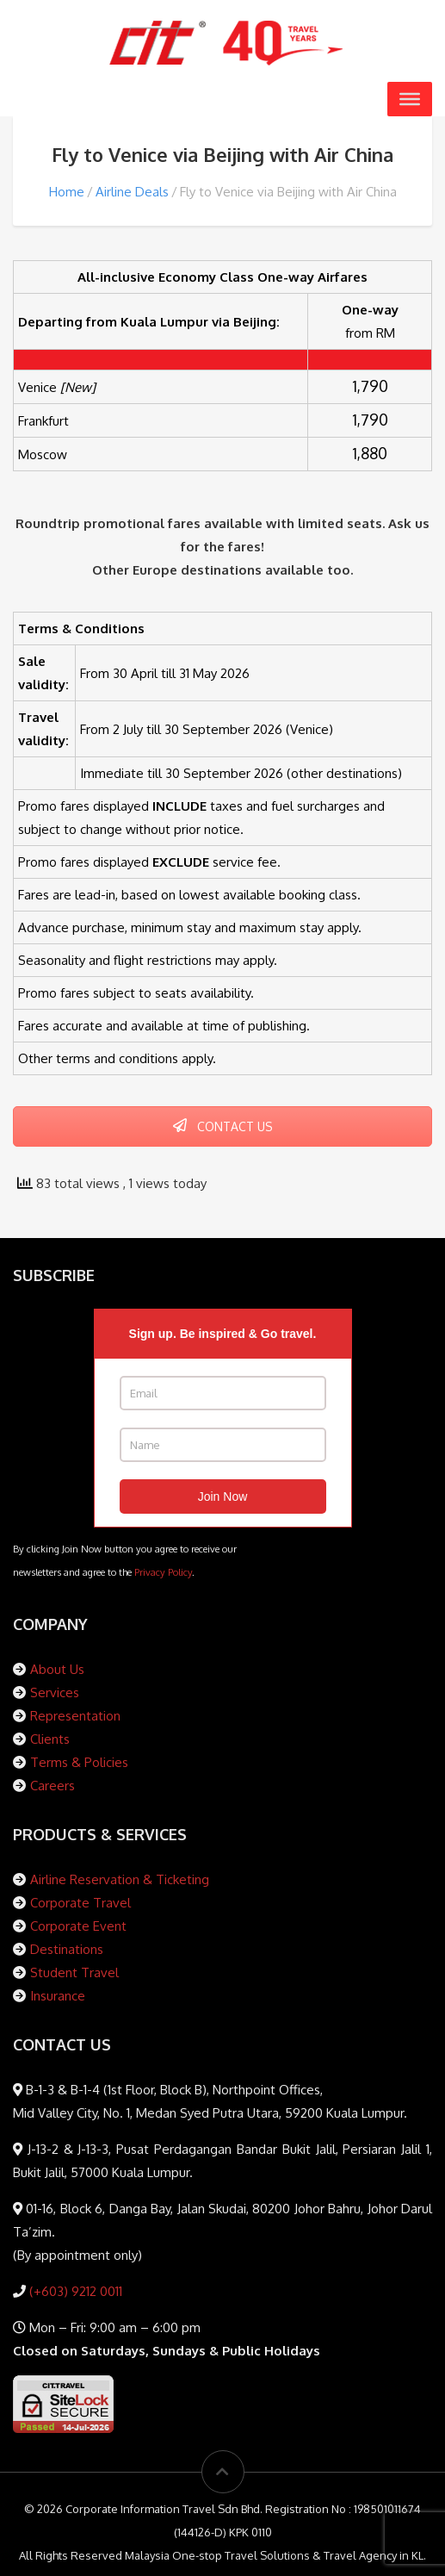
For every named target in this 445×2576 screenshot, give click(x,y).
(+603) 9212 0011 (74, 2291)
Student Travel (74, 1972)
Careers (52, 1785)
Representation (75, 1716)
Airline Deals (132, 192)
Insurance (57, 1996)
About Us (57, 1669)
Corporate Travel (80, 1903)
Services (54, 1692)
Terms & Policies (79, 1762)
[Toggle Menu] (409, 99)
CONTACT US (223, 1126)
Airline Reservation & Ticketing (119, 1879)
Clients (50, 1739)
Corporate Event (78, 1926)
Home (66, 192)
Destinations (66, 1949)
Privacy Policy (163, 1571)
